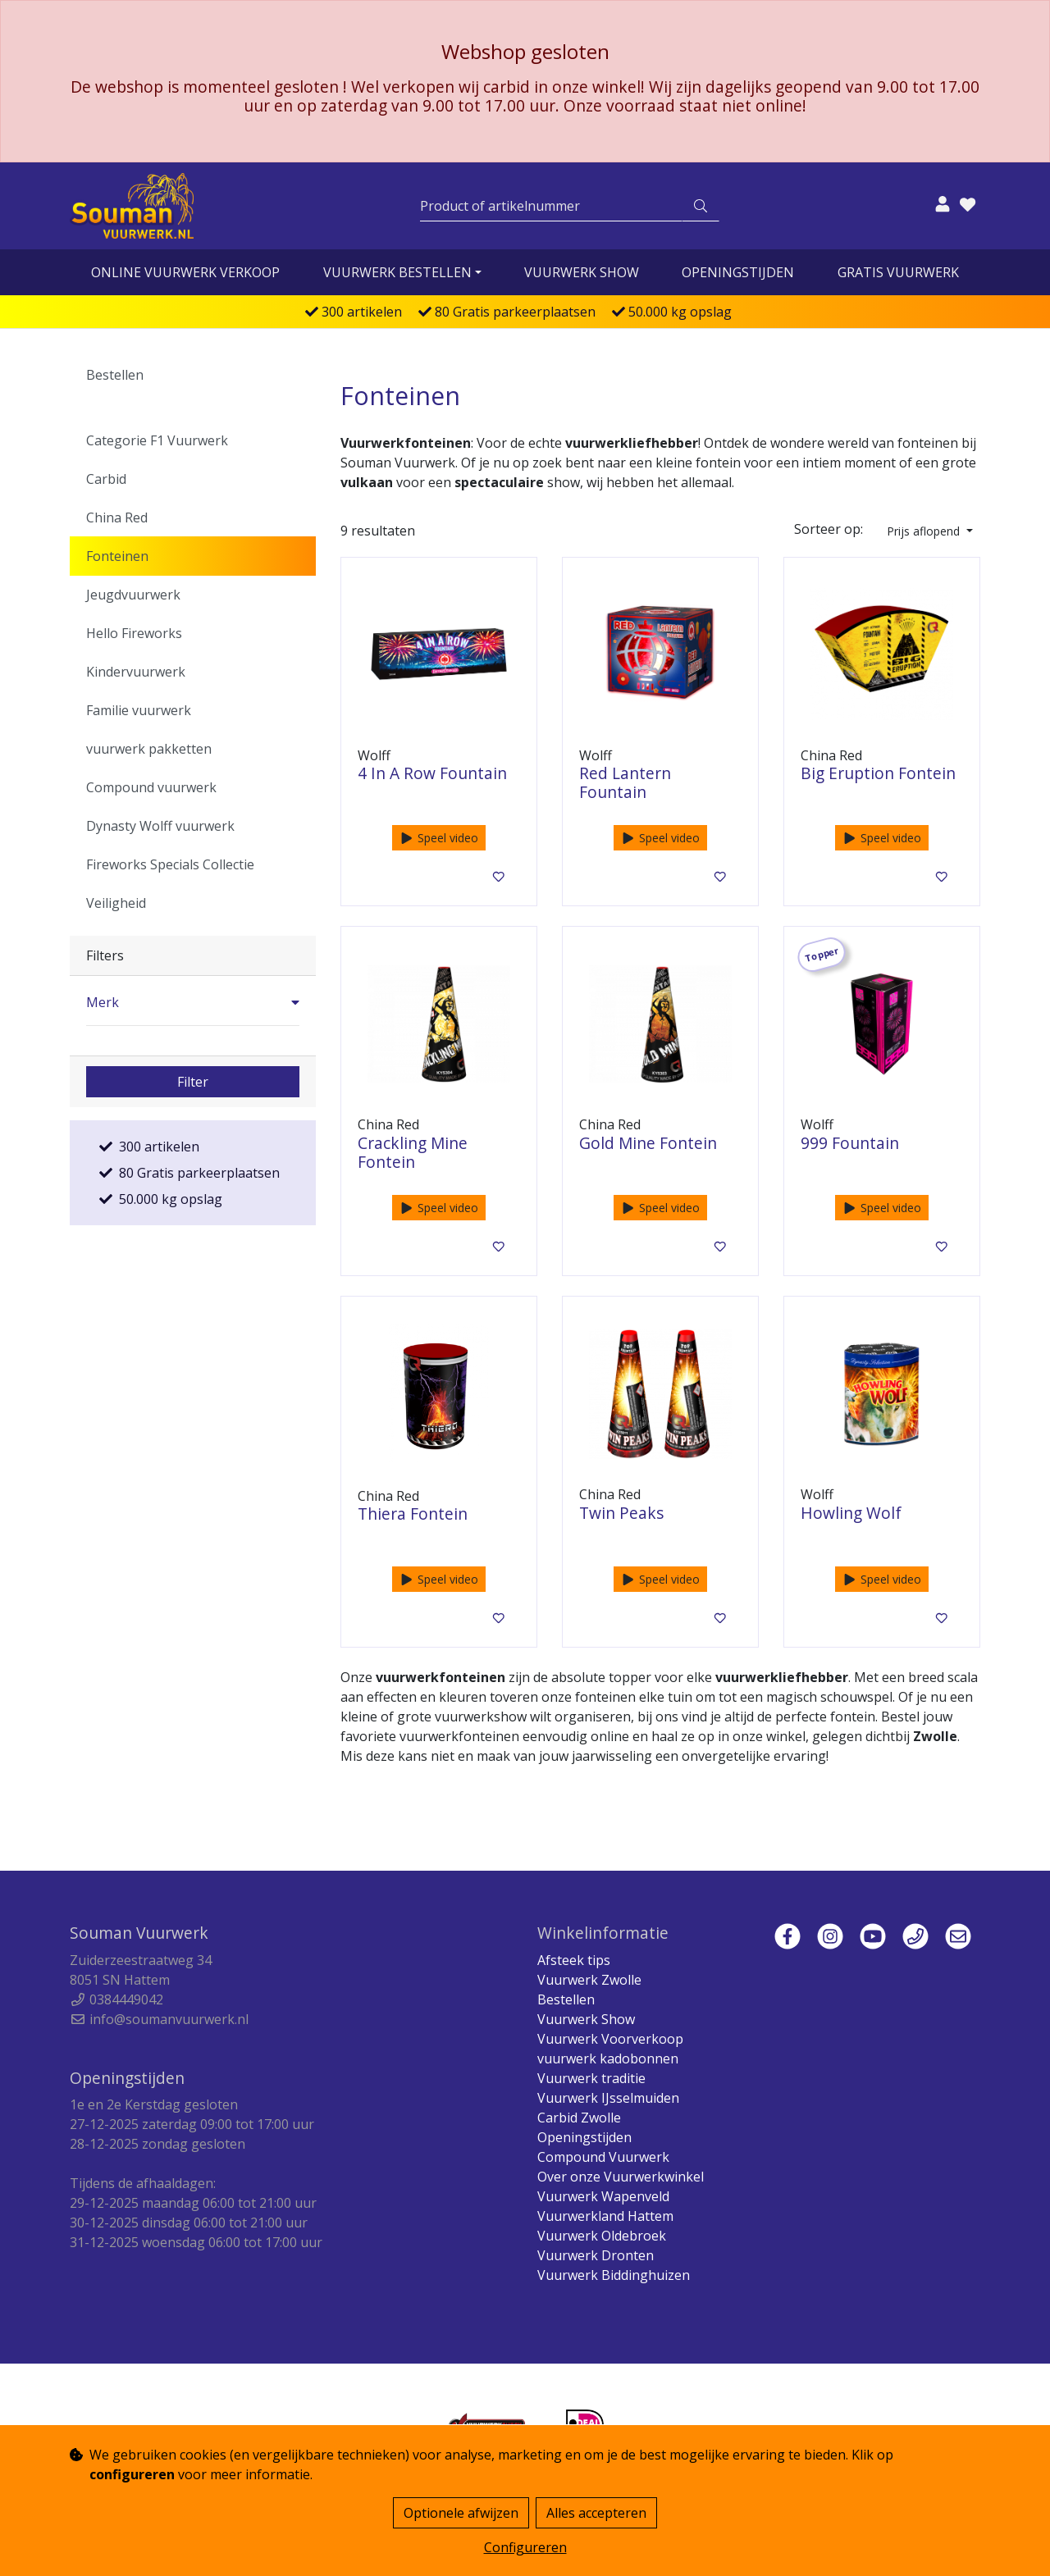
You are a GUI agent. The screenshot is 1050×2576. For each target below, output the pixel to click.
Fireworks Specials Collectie (170, 864)
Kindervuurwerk (135, 672)
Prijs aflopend (925, 531)
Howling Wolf (851, 1513)
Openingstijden (738, 272)
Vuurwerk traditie (591, 2078)
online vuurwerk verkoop (185, 272)
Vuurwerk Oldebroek (601, 2236)
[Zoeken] (551, 205)
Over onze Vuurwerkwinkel (620, 2177)
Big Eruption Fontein (878, 773)
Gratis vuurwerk (898, 272)
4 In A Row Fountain (432, 773)
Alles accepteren (596, 2513)
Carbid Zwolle (579, 2118)
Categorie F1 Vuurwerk (157, 440)
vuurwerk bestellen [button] (397, 272)
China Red (117, 517)
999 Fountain (850, 1143)
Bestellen (115, 375)
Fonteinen (117, 556)
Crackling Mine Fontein (413, 1152)
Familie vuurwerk (138, 710)
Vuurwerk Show (581, 272)
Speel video (438, 838)
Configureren (525, 2547)
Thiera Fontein (413, 1513)
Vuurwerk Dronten (595, 2255)
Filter (192, 1082)
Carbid (106, 479)
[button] (192, 1002)
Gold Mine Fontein (648, 1143)
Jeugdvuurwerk (133, 595)
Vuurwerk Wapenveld (603, 2196)
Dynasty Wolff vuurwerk (160, 826)
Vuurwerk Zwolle (589, 1980)
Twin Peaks (621, 1513)
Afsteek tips (573, 1960)
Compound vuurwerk (151, 787)
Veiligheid (116, 903)
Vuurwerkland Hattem (605, 2216)
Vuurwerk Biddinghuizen (613, 2275)
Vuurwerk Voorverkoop (610, 2039)
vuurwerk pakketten (149, 749)
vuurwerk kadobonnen (607, 2058)
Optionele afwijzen (461, 2513)
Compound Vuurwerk (603, 2157)
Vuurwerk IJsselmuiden (608, 2098)
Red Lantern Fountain (625, 782)
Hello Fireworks (134, 633)
